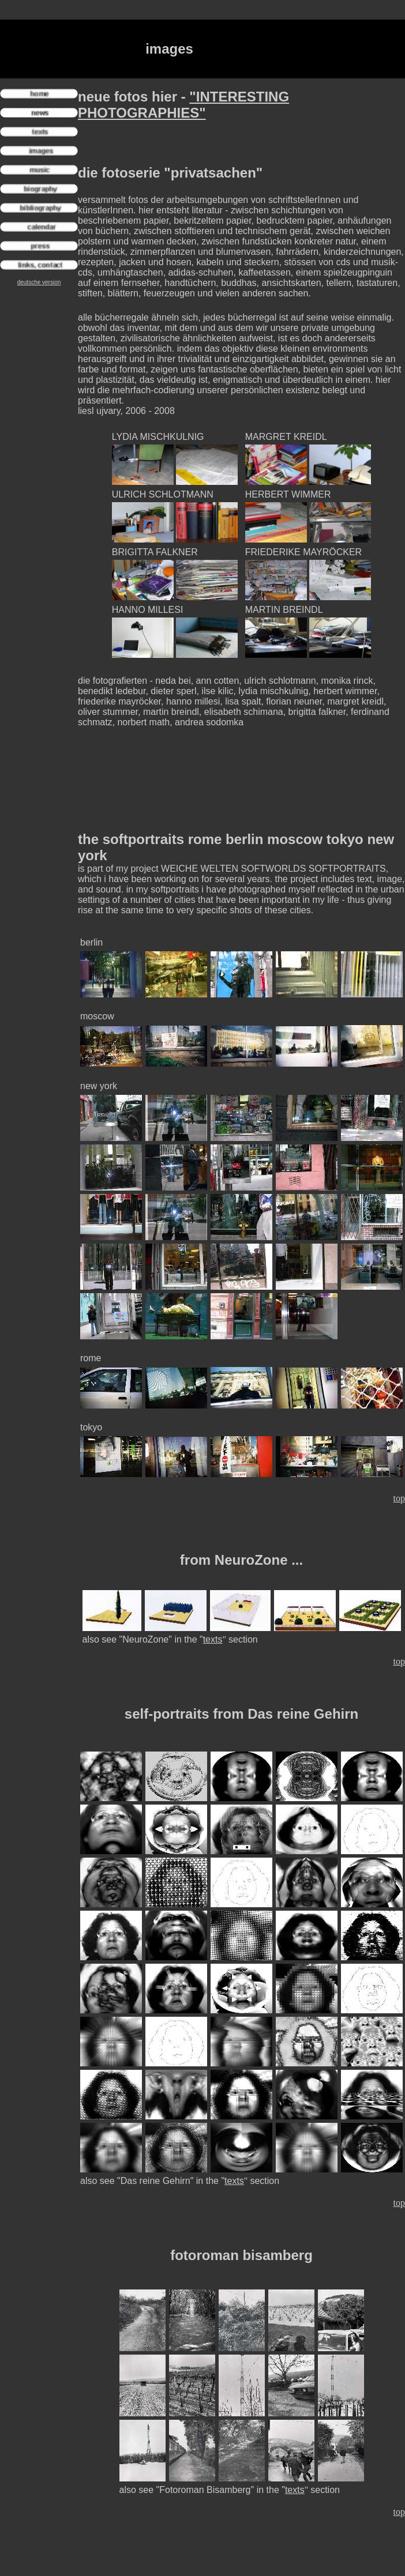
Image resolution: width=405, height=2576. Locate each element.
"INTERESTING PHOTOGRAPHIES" (183, 104)
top (399, 1498)
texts (213, 1639)
